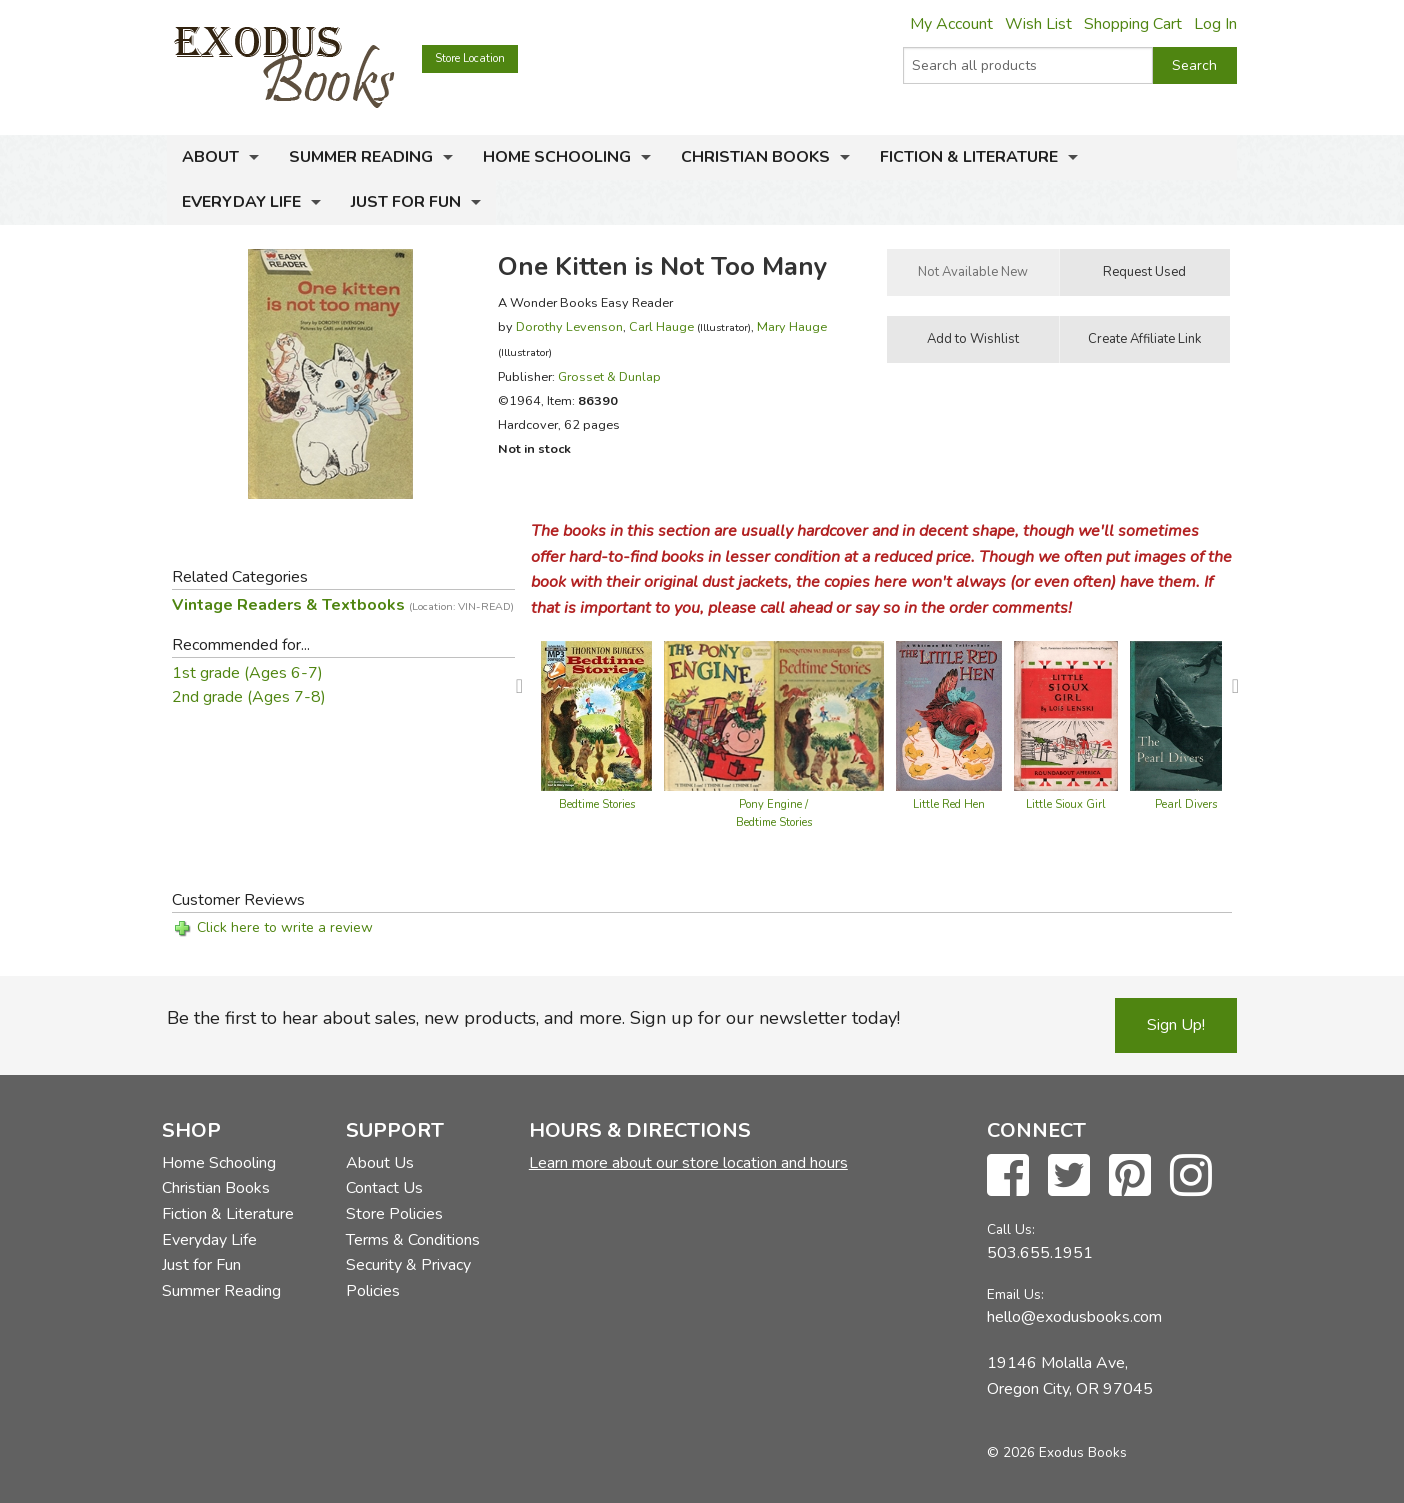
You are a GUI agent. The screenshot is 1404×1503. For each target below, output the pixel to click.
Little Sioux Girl (1066, 804)
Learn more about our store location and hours (688, 1163)
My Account (951, 24)
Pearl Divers (1186, 804)
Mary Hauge (792, 326)
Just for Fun (406, 202)
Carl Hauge (661, 326)
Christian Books (755, 157)
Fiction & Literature (969, 157)
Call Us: (1011, 1229)
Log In (1215, 24)
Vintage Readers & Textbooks (343, 605)
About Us (380, 1163)
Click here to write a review (285, 927)
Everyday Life (241, 202)
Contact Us (384, 1188)
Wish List (1038, 24)
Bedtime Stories (597, 804)
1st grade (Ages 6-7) (247, 673)
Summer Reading (361, 157)
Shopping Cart (1133, 24)
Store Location (470, 58)
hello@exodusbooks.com (1074, 1317)
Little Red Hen (949, 804)
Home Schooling (557, 157)
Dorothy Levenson (569, 326)
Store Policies (394, 1214)
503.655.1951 (1040, 1253)
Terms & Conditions (413, 1240)
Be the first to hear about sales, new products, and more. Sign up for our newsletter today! (533, 1018)
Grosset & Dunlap (609, 376)
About (210, 157)
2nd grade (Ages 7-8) (249, 697)
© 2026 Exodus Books (1057, 1452)
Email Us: (1015, 1294)
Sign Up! (1176, 1025)
